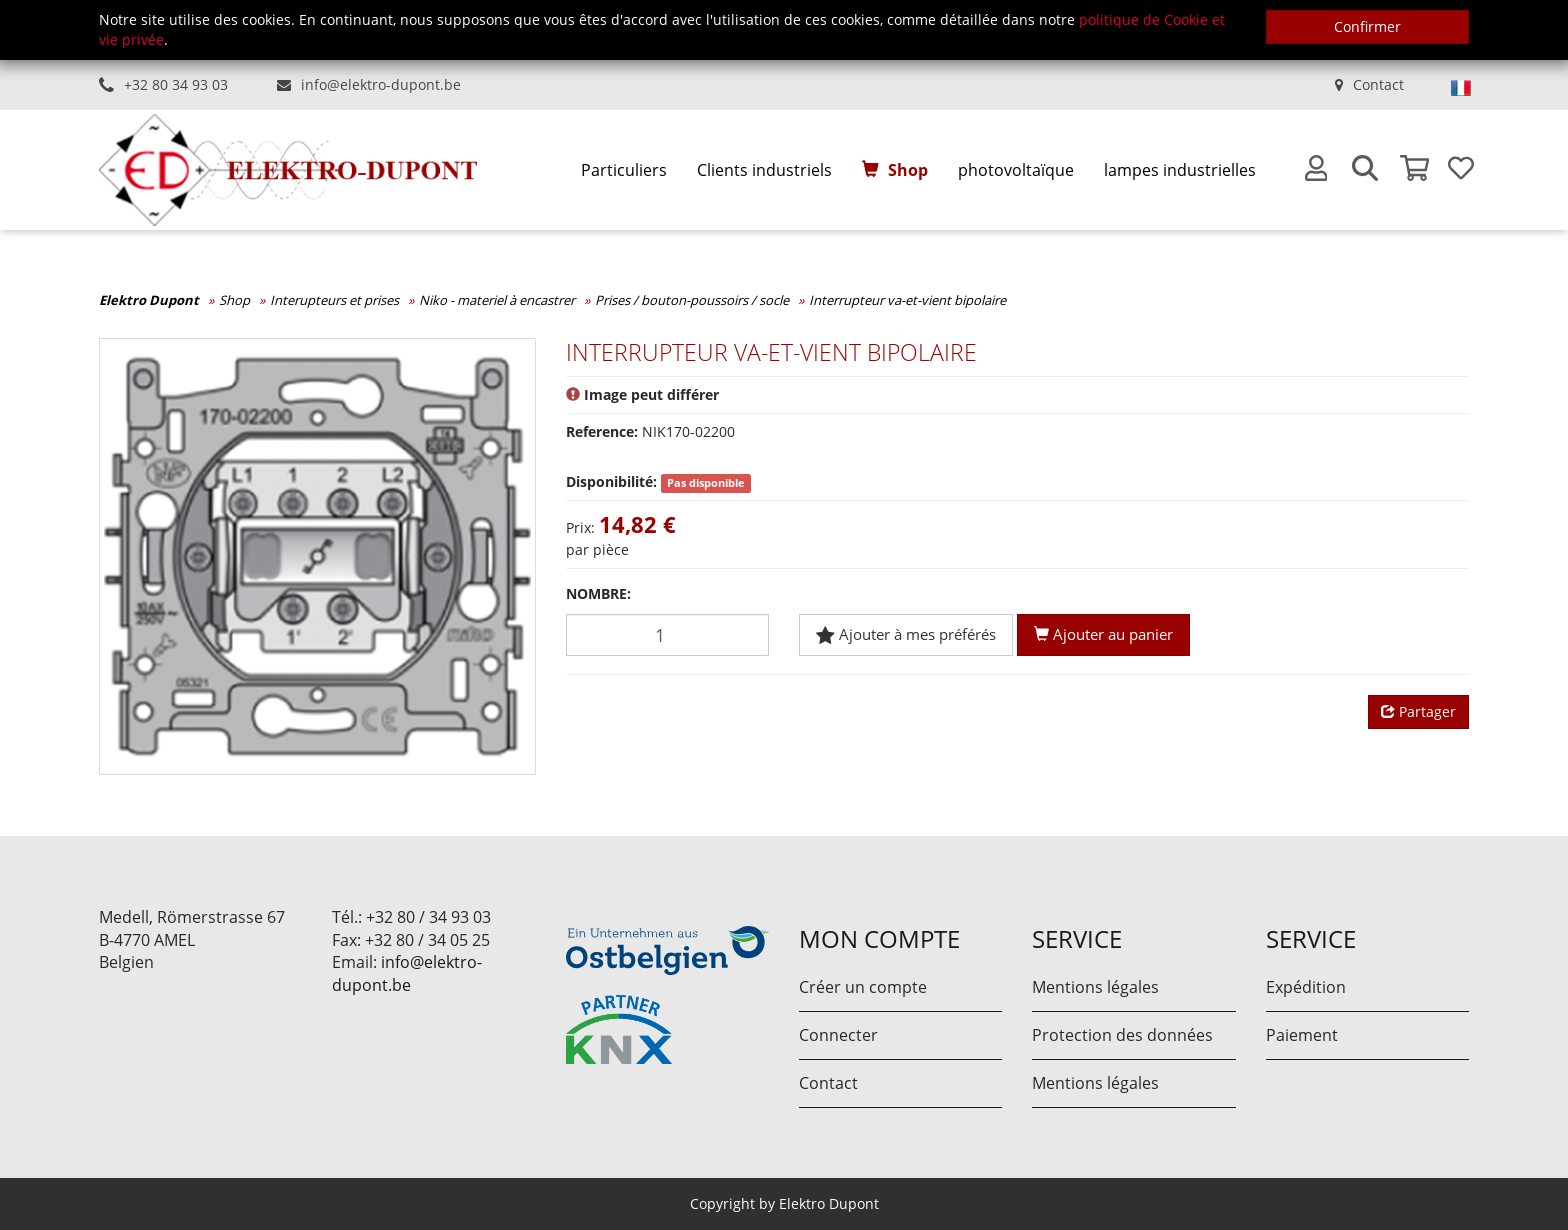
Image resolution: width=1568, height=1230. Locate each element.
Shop (908, 170)
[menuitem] (624, 170)
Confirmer (1367, 26)
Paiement (1302, 1035)
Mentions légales (1095, 987)
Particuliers (624, 170)
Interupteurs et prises (334, 300)
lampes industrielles (1180, 170)
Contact (1378, 84)
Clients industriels (764, 170)
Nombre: (598, 593)
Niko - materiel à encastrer (497, 300)
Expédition (1306, 987)
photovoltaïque (1016, 170)
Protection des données (1122, 1035)
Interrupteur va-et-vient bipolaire (907, 300)
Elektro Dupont (149, 300)
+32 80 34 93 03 (176, 84)
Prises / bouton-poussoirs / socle (692, 300)
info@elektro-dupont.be (381, 84)
